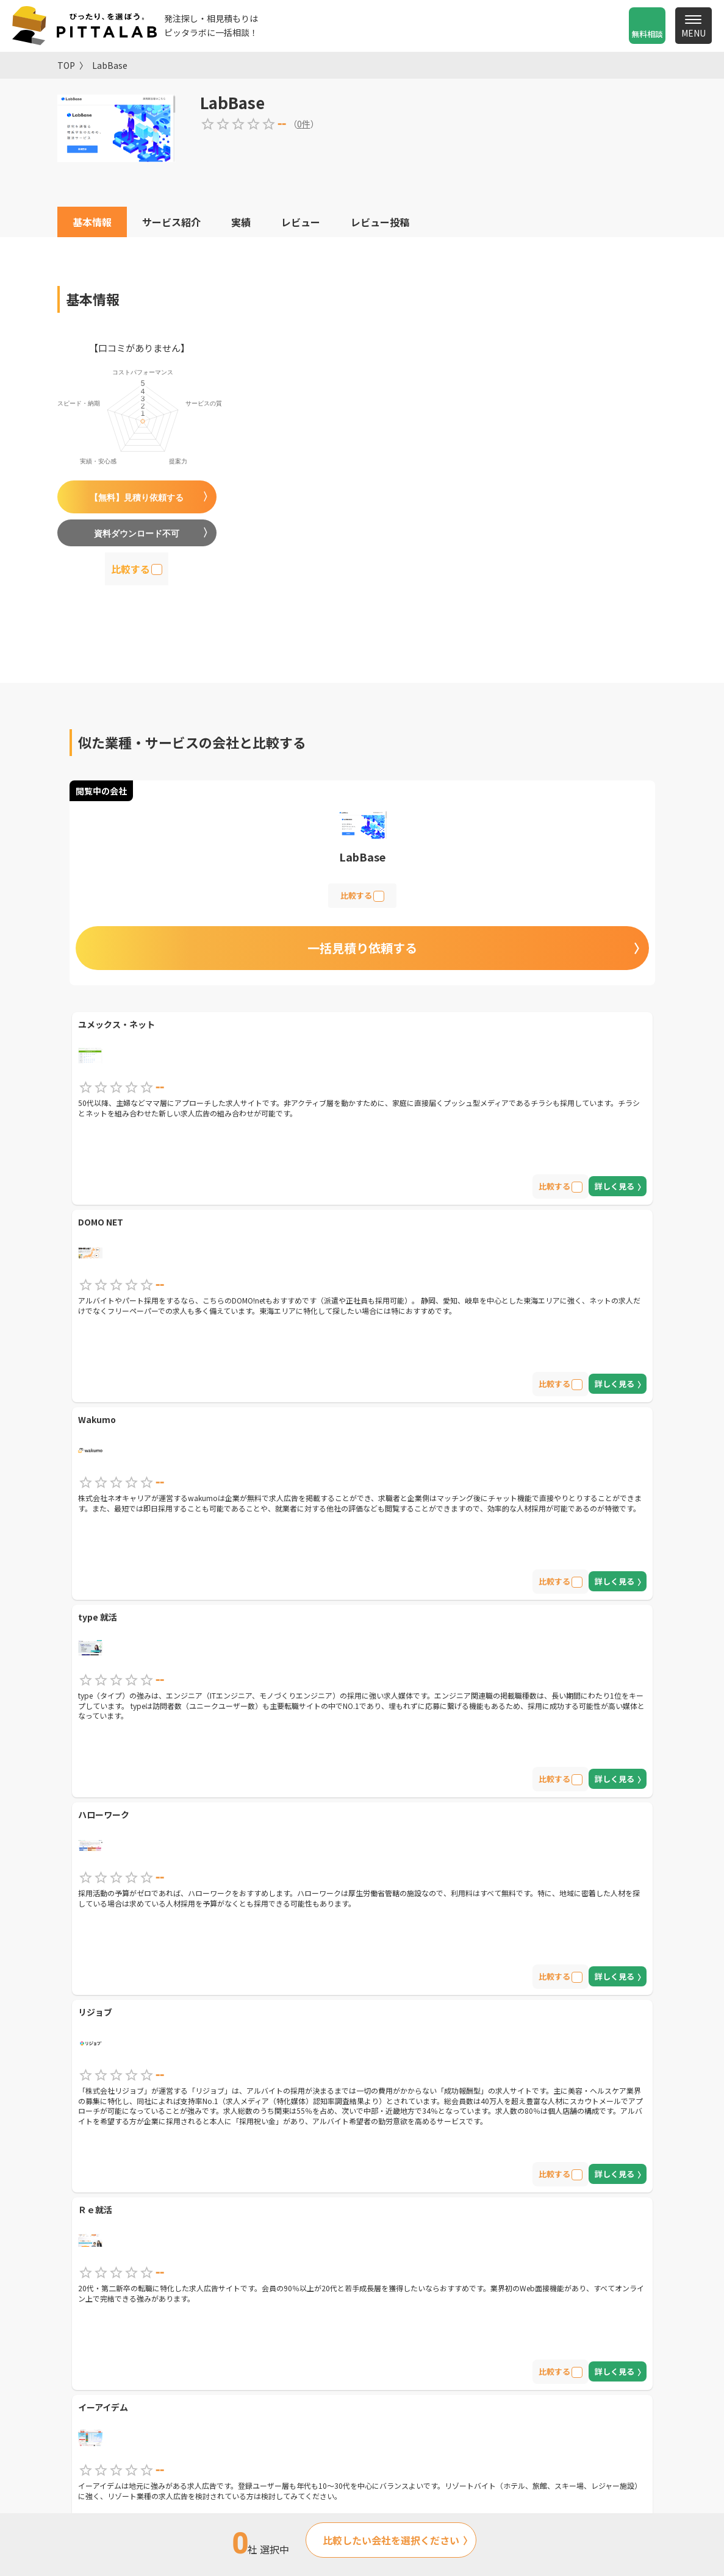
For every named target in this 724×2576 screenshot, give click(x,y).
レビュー (300, 222)
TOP (66, 65)
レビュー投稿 (380, 222)
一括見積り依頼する (362, 948)
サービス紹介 (171, 222)
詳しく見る (614, 1186)
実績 (241, 222)
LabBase (109, 65)
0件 (303, 124)
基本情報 (92, 222)
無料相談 (647, 34)
